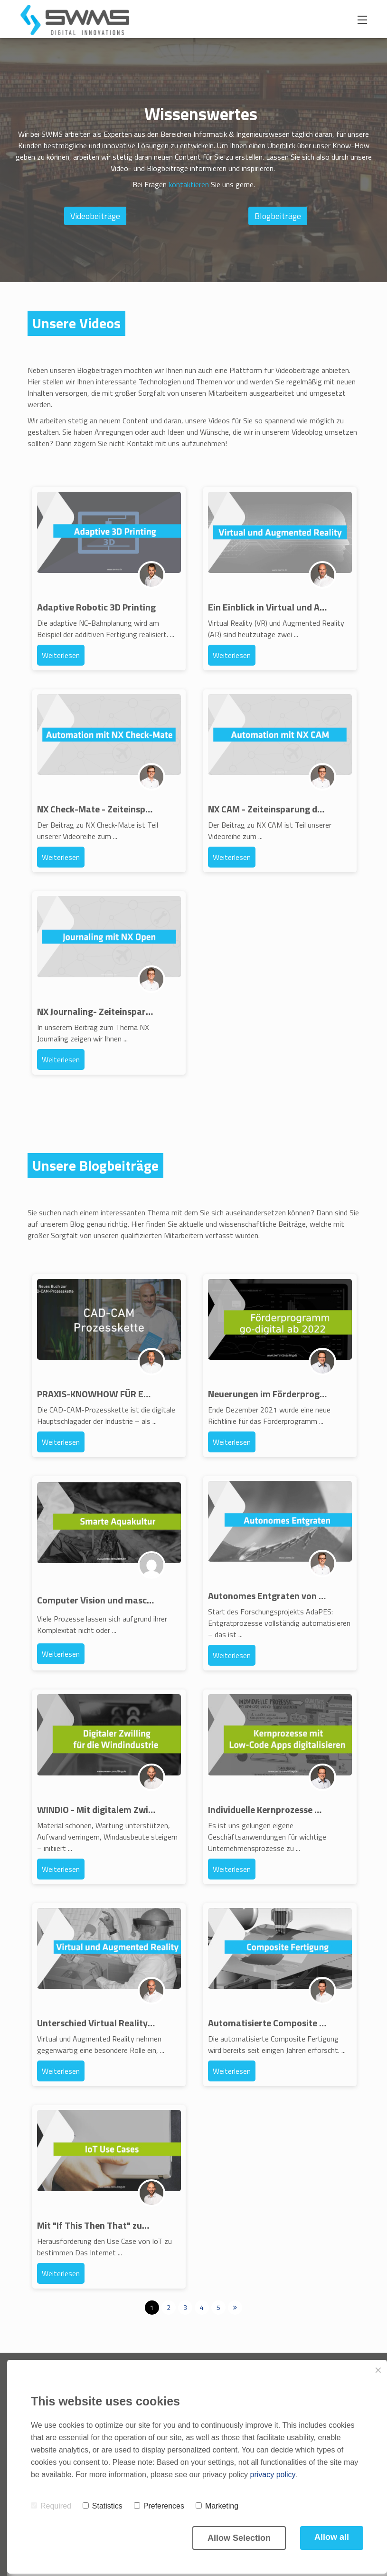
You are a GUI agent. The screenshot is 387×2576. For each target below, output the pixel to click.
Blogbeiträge (278, 216)
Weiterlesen (61, 655)
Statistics (103, 2506)
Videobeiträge (95, 216)
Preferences (159, 2506)
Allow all (331, 2537)
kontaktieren (189, 184)
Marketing (217, 2506)
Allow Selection (239, 2538)
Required (51, 2506)
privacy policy (272, 2475)
